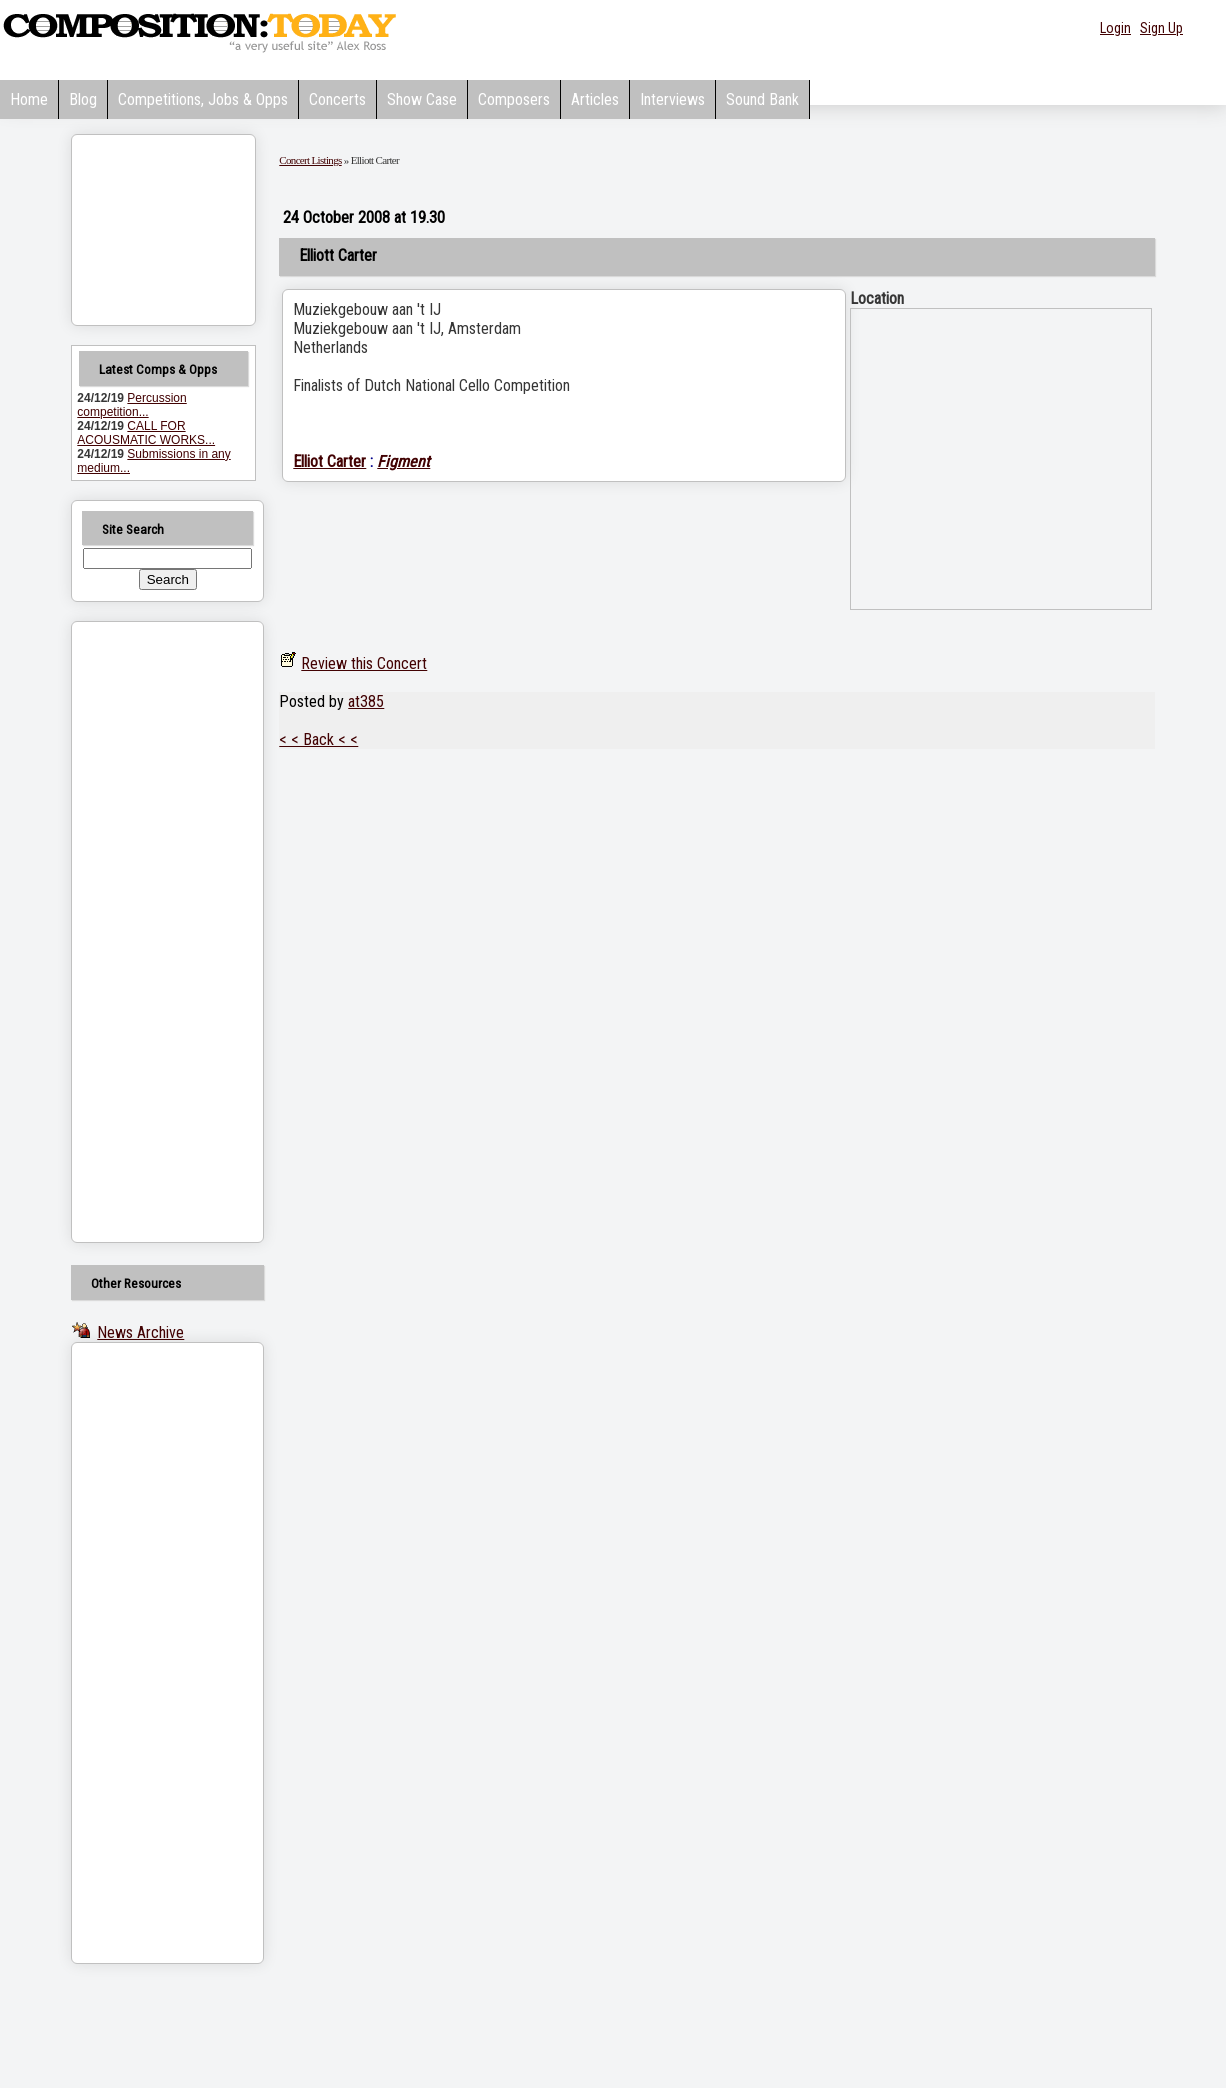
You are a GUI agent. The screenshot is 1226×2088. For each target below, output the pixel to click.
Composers (514, 99)
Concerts (337, 99)
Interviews (672, 99)
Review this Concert (364, 663)
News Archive (140, 1332)
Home (29, 99)
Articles (595, 99)
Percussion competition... (131, 405)
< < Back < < (318, 739)
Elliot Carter (329, 461)
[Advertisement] (142, 932)
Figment (403, 461)
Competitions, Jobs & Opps (203, 99)
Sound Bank (762, 99)
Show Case (422, 99)
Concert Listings (310, 160)
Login (1115, 28)
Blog (83, 99)
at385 (366, 701)
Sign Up (1161, 28)
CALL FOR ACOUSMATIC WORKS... (146, 433)
